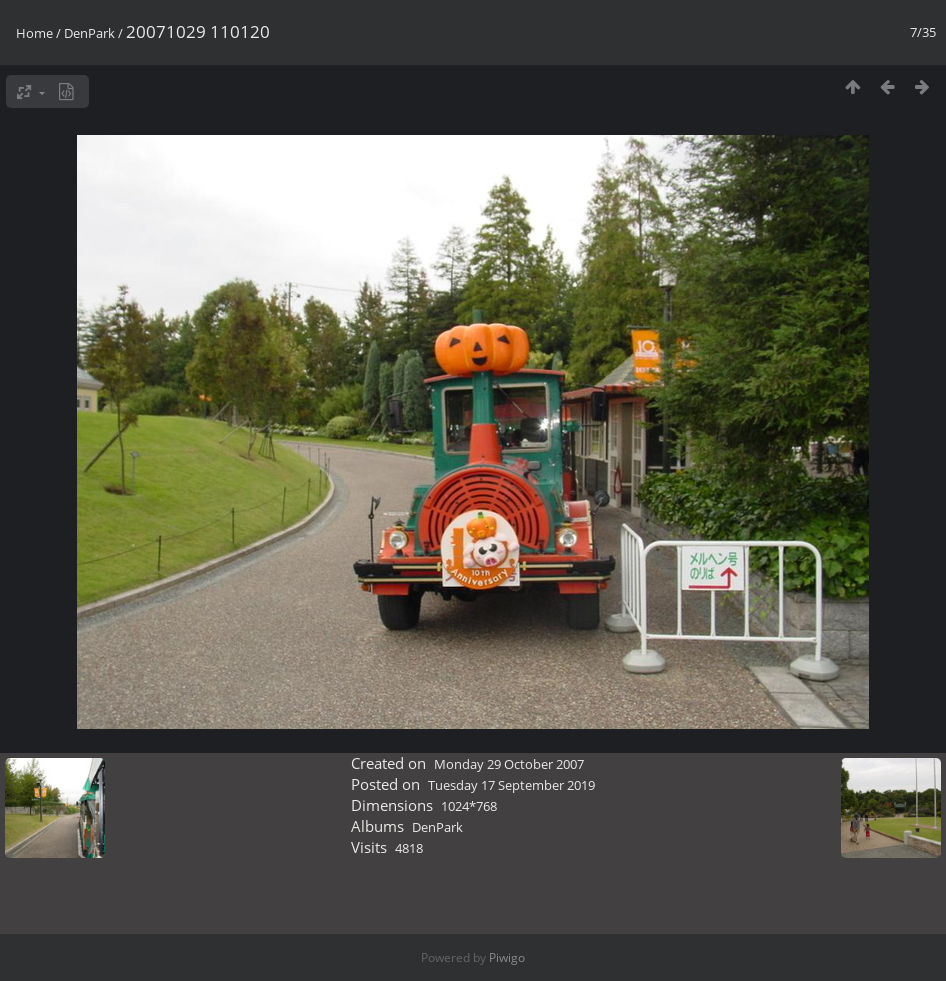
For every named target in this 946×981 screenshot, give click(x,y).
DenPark (89, 33)
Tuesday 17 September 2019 (511, 785)
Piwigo (507, 957)
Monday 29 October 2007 (509, 764)
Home (34, 33)
